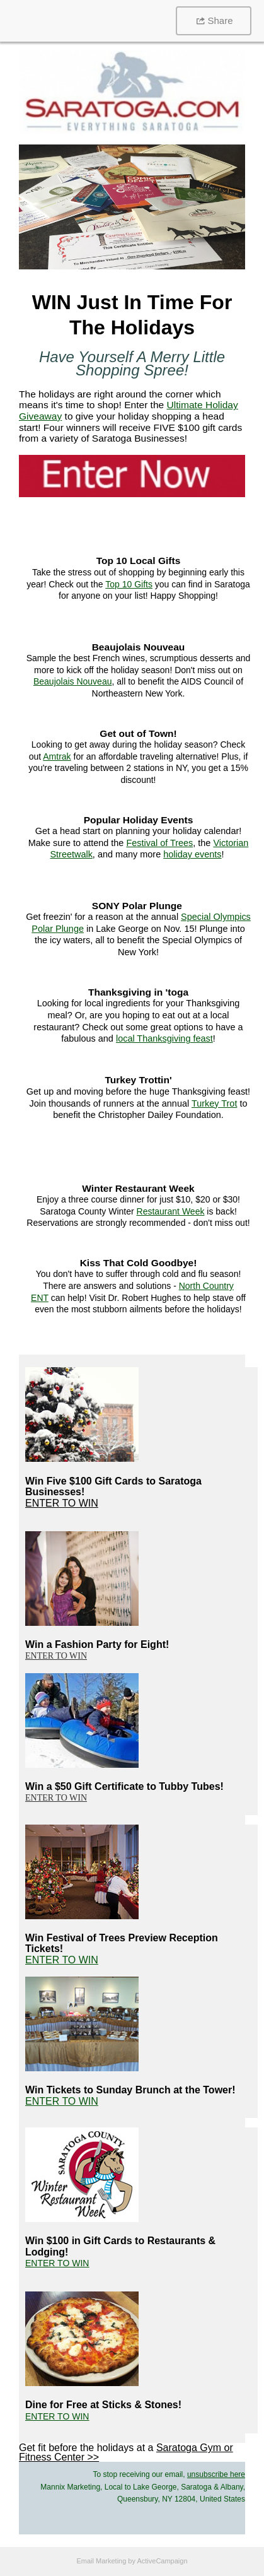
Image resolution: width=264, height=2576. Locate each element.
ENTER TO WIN (61, 1503)
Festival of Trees (159, 843)
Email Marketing (101, 2561)
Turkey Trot (214, 1103)
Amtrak (57, 756)
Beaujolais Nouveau (72, 681)
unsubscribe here (216, 2474)
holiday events (192, 854)
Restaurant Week (171, 1211)
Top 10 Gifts (128, 584)
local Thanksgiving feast (164, 1038)
